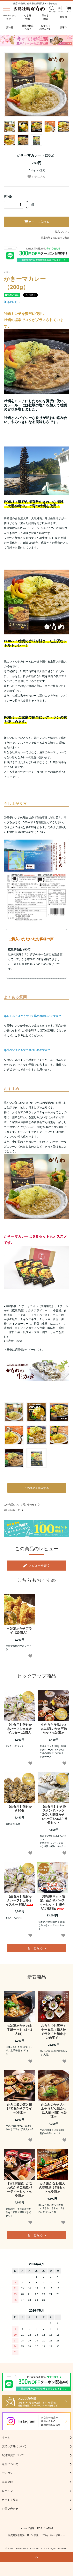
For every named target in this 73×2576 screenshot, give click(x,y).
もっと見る (37, 1948)
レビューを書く (36, 1565)
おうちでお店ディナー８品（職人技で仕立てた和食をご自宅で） (53, 2031)
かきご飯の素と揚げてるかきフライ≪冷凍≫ (19, 2108)
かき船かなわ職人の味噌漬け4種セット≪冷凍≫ (52, 2187)
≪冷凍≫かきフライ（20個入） (19, 1630)
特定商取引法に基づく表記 (55, 237)
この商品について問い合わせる (22, 1505)
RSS (39, 2528)
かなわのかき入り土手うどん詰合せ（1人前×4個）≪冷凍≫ (53, 2110)
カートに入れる (36, 221)
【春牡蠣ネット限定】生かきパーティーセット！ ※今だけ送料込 (52, 1902)
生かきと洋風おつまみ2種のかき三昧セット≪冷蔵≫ (53, 1728)
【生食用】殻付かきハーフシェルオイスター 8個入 (19, 1900)
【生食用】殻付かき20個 (19, 1808)
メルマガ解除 (27, 2528)
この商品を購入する (36, 1487)
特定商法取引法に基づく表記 (23, 2535)
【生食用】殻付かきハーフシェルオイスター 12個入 (19, 1728)
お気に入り (36, 177)
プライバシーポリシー (53, 2535)
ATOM (49, 2528)
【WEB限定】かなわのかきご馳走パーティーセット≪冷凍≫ (19, 2189)
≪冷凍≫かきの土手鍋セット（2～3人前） (19, 2029)
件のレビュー (13, 302)
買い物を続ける (14, 1510)
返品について (62, 231)
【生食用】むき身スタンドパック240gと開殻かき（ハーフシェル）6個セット (53, 1814)
